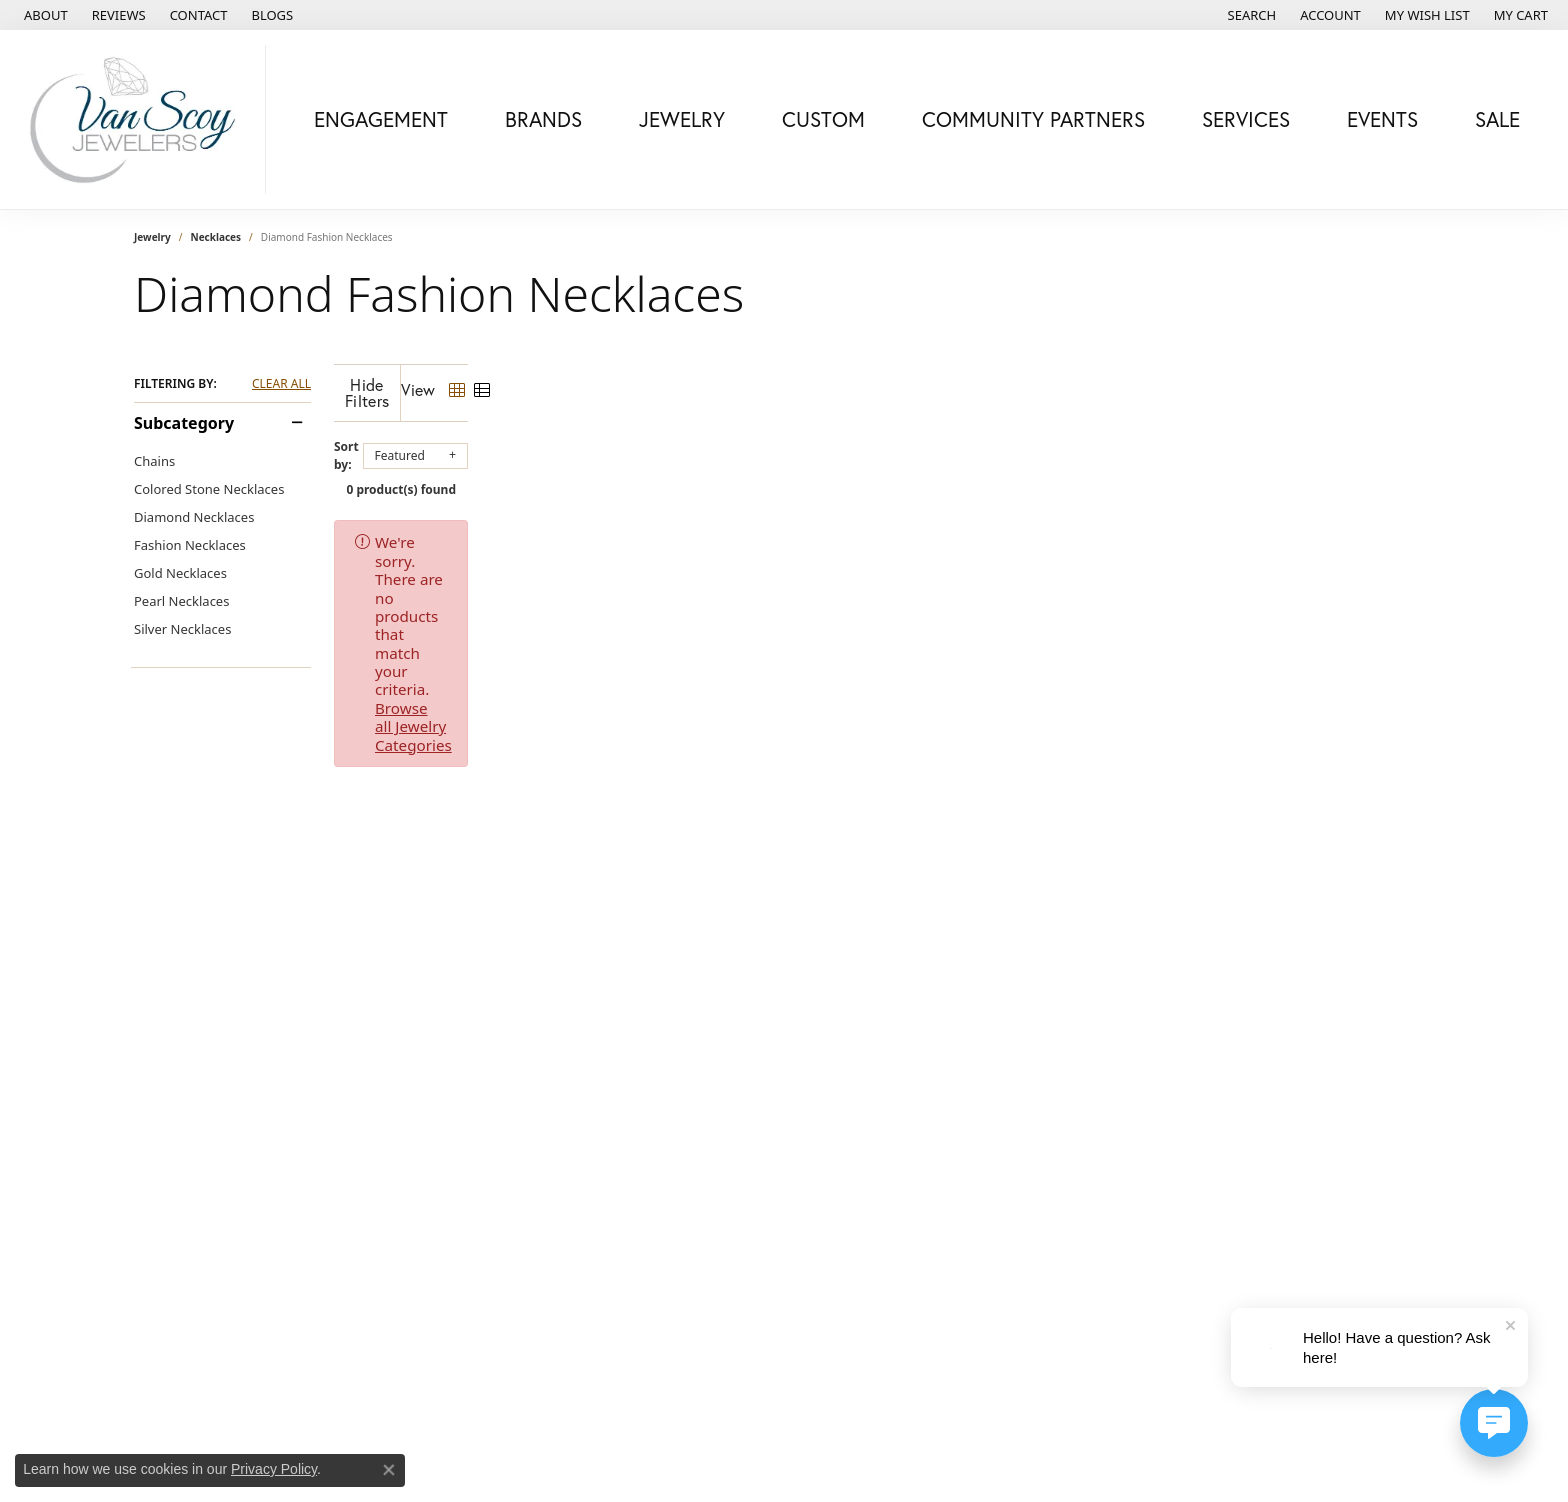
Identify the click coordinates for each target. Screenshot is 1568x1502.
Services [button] (1246, 119)
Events (1382, 119)
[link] (44, 15)
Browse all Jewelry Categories (905, 526)
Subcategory (184, 423)
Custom (823, 119)
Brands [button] (543, 119)
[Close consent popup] (389, 1470)
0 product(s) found (884, 473)
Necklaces (216, 237)
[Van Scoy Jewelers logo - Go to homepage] (138, 119)
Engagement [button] (381, 119)
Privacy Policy (274, 1469)
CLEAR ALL (281, 384)
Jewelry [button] (682, 119)
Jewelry (152, 237)
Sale (1497, 119)
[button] (1250, 15)
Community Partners (1033, 119)
